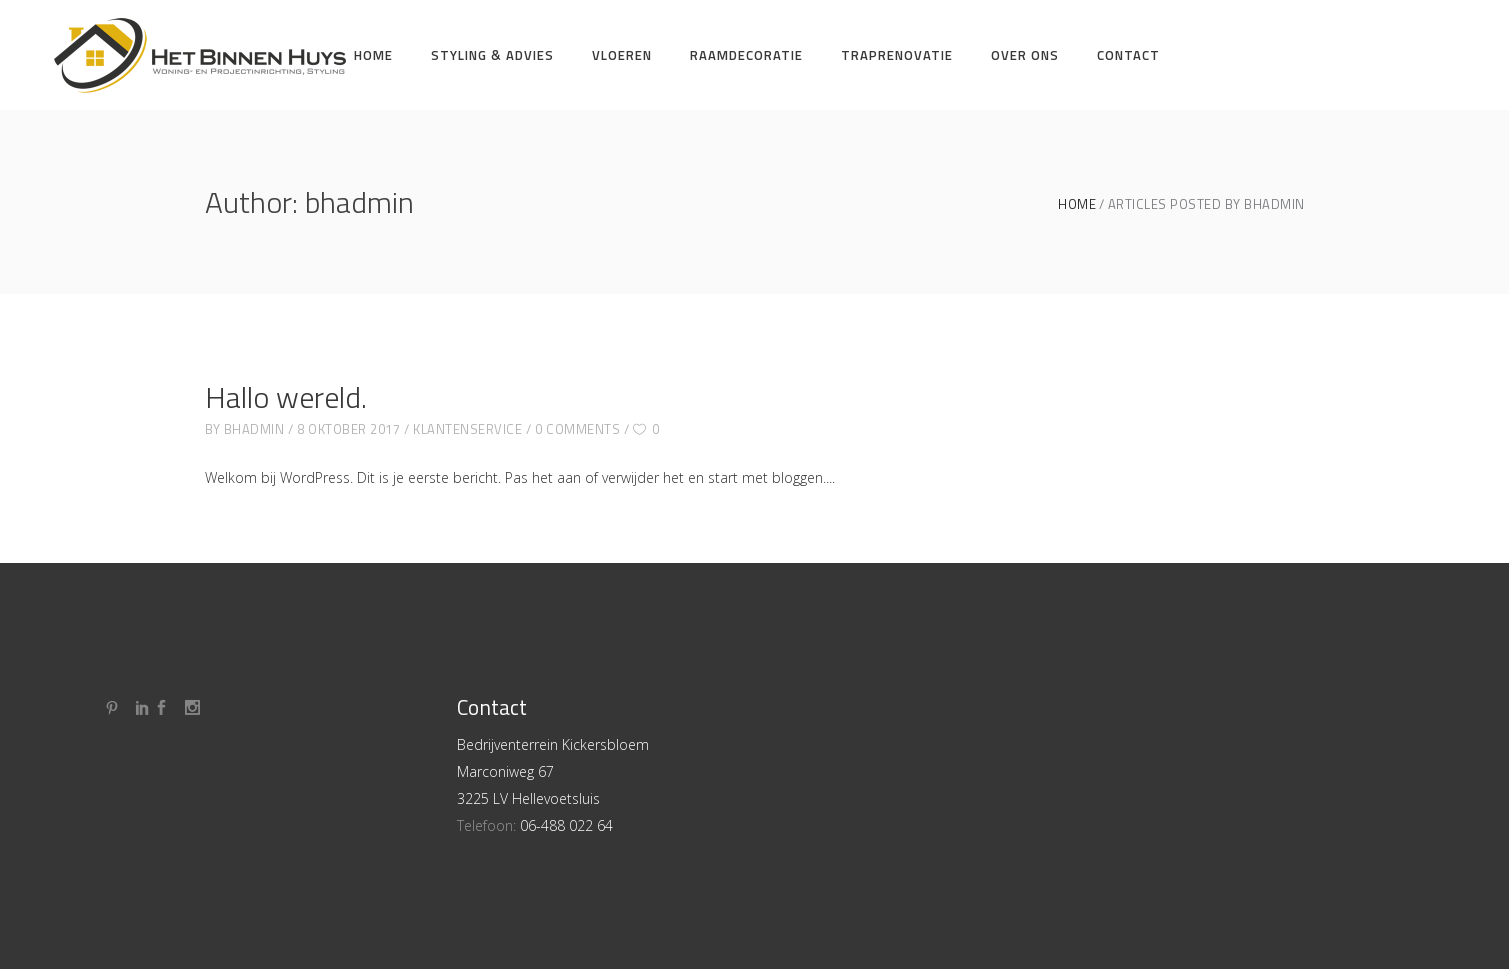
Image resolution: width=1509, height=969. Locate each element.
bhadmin (254, 429)
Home (1077, 204)
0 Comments (577, 429)
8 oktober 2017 (348, 429)
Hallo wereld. (286, 397)
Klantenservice (467, 429)
